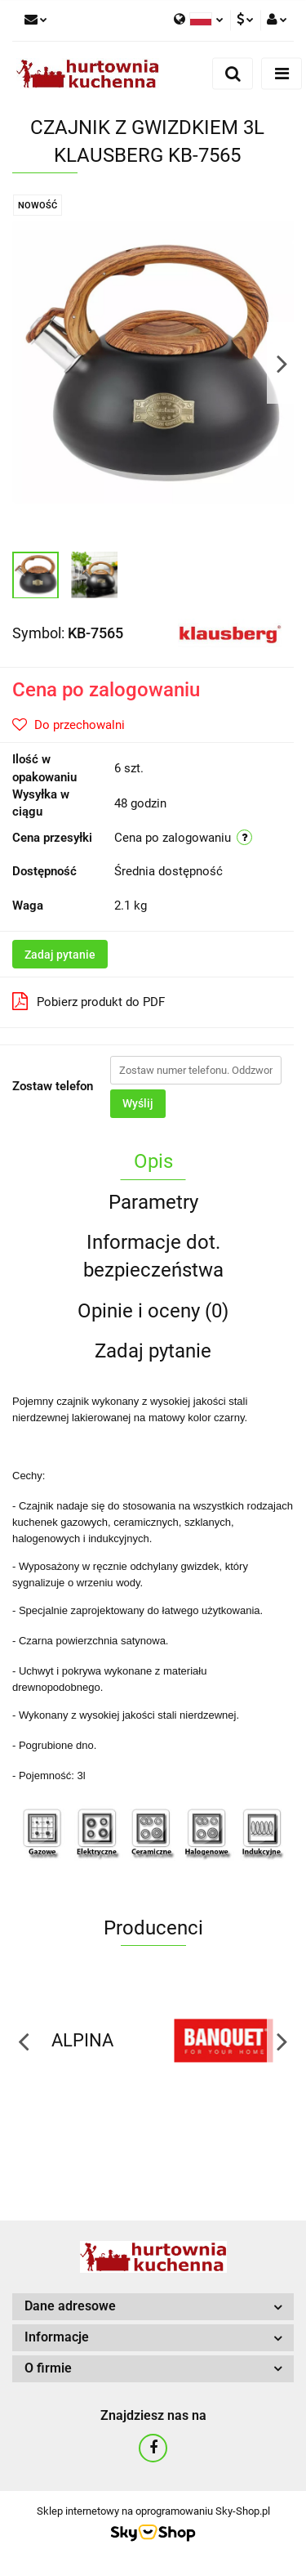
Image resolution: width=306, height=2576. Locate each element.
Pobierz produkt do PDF (88, 1001)
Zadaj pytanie (59, 954)
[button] (153, 2306)
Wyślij (137, 1103)
